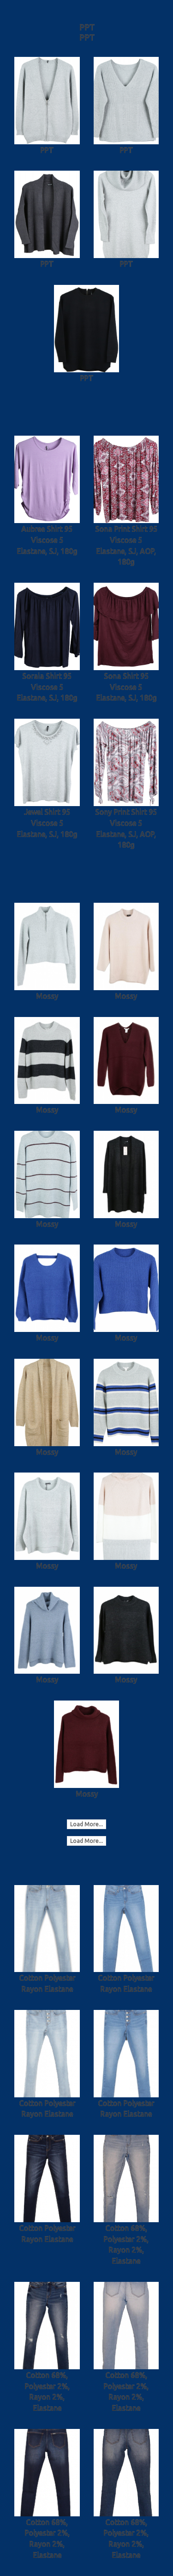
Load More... (86, 1824)
